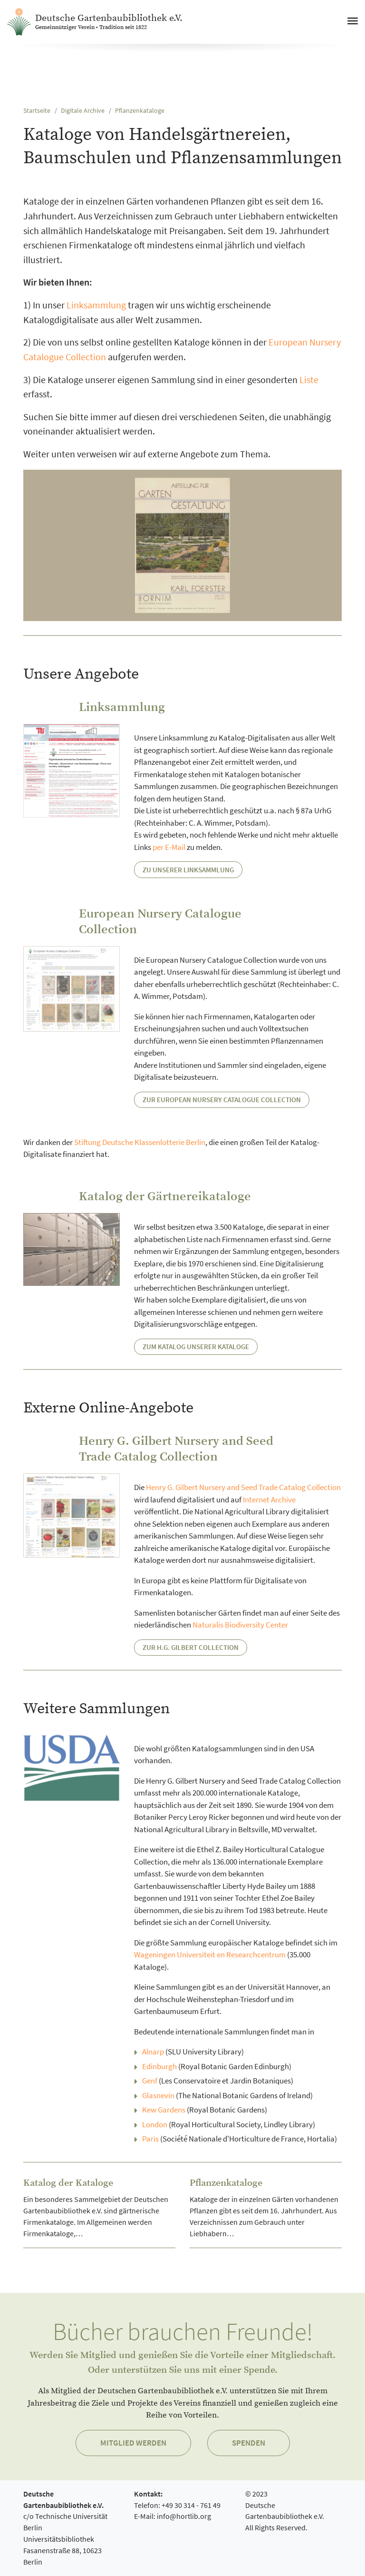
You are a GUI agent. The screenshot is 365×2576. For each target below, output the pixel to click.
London (154, 2124)
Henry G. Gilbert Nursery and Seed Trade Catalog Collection (176, 1449)
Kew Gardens (163, 2109)
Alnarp (153, 2051)
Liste (308, 380)
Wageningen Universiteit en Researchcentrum (210, 1954)
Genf (149, 2080)
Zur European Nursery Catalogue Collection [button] (222, 1099)
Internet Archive (269, 1499)
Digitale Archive (83, 111)
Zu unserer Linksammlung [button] (188, 869)
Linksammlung (96, 305)
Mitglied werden (133, 2443)
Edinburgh (159, 2066)
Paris (150, 2138)
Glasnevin (158, 2095)
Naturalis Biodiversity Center (240, 1624)
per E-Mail (169, 847)
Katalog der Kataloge (68, 2183)
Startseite (36, 111)
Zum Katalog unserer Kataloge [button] (196, 1346)
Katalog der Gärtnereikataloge (165, 1196)
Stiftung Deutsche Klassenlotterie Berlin (139, 1142)
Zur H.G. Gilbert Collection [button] (191, 1647)
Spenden (248, 2443)
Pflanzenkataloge (139, 111)
